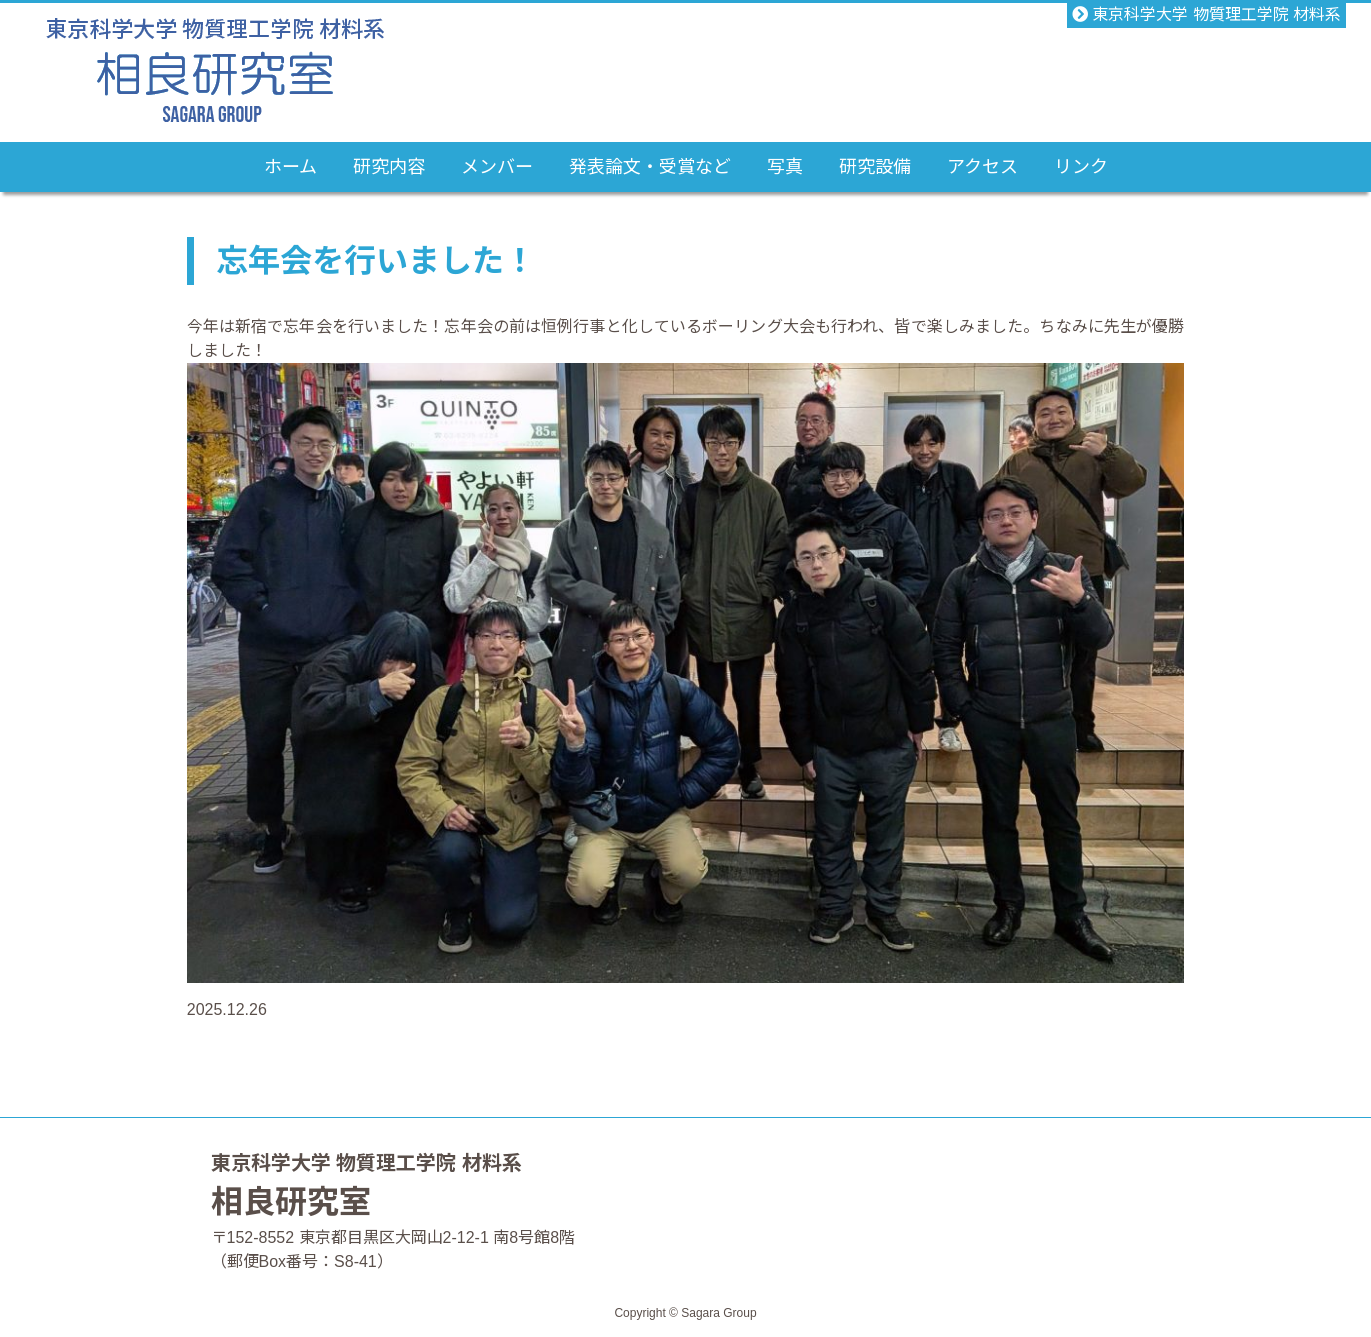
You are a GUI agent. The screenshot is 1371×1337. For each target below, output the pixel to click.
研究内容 (389, 167)
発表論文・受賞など (650, 167)
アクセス (982, 167)
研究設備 (875, 167)
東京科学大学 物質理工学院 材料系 (1206, 14)
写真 (785, 167)
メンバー (497, 167)
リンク (1081, 167)
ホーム (290, 167)
